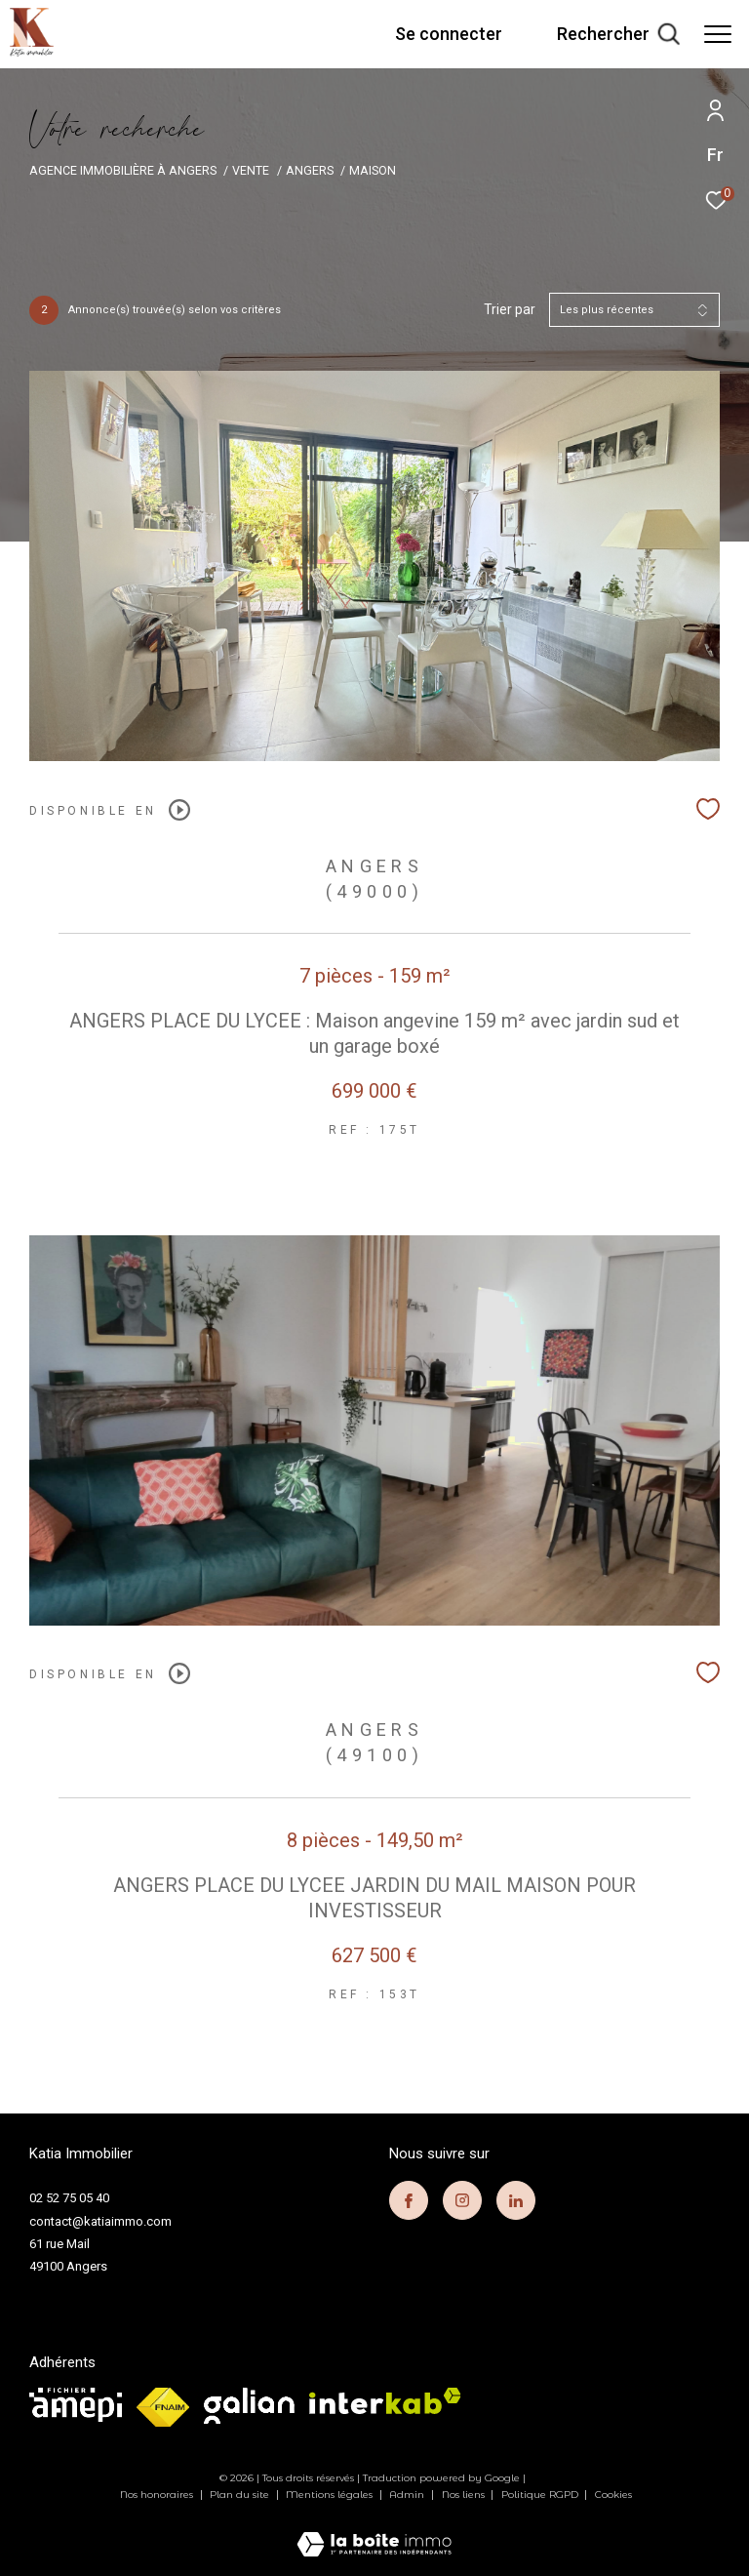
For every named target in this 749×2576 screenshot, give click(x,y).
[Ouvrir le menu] (718, 34)
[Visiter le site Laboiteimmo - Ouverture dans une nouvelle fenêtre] (374, 2531)
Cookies (613, 2495)
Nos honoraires (158, 2494)
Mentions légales (330, 2494)
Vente (250, 170)
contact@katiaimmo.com (100, 2221)
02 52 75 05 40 (69, 2198)
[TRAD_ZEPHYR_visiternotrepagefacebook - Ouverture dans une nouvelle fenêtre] (408, 2200)
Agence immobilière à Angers (123, 170)
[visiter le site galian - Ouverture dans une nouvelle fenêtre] (249, 2406)
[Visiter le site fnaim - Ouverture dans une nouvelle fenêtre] (163, 2407)
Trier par (509, 309)
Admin (408, 2494)
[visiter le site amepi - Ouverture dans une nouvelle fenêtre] (75, 2405)
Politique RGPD (539, 2494)
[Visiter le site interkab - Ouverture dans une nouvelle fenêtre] (385, 2401)
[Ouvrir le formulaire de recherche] (618, 34)
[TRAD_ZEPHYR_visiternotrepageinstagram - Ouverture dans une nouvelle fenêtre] (462, 2200)
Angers (310, 170)
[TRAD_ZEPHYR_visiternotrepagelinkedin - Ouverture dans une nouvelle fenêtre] (515, 2200)
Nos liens (465, 2494)
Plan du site (241, 2494)
